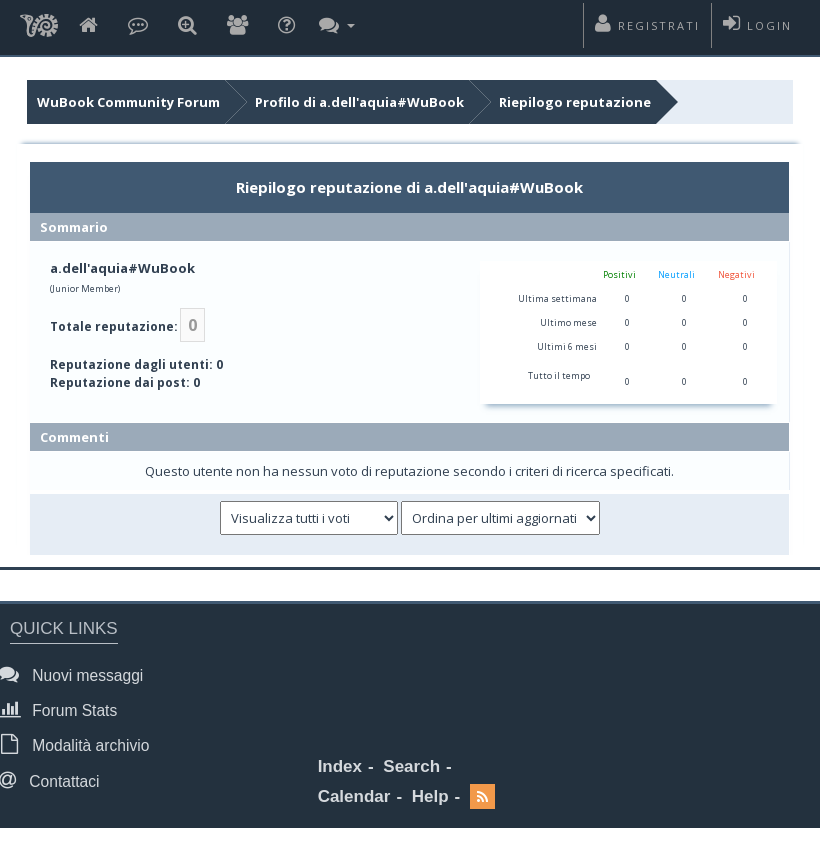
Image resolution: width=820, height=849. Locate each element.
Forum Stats (63, 709)
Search (411, 766)
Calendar (354, 796)
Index (340, 766)
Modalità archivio (79, 744)
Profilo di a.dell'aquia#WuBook (359, 102)
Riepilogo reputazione (575, 102)
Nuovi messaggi (76, 674)
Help (430, 796)
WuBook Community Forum (128, 102)
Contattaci (55, 780)
